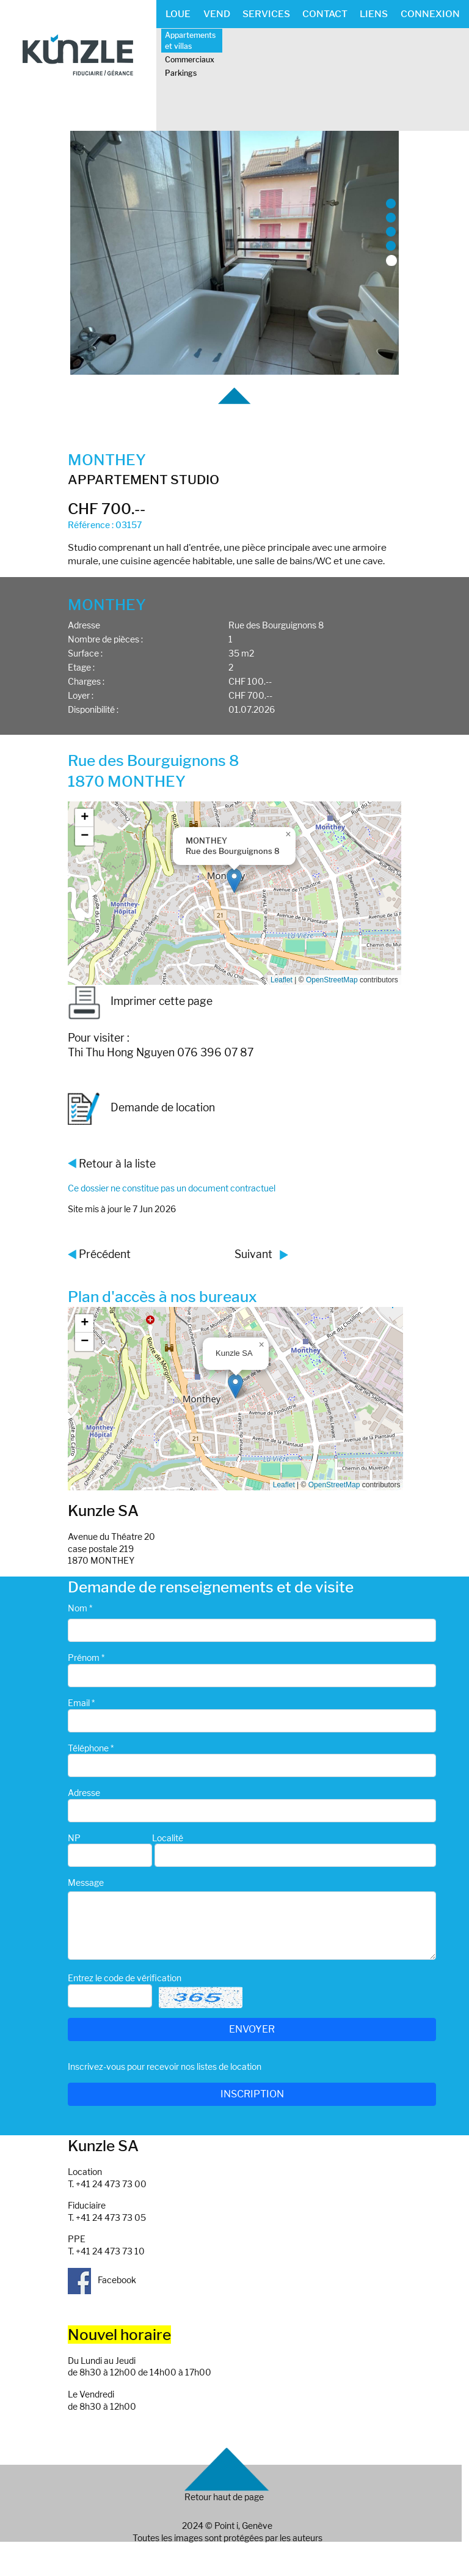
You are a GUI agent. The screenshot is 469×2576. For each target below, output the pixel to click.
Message (86, 1882)
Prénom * (86, 1657)
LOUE (178, 14)
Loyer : (80, 695)
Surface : (85, 653)
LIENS (374, 14)
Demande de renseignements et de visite (211, 1587)
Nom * (80, 1608)
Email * (81, 1703)
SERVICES (266, 14)
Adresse (84, 625)
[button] (234, 880)
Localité (167, 1838)
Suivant (253, 1254)
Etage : (81, 667)
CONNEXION (430, 14)
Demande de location (141, 1108)
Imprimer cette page (140, 1001)
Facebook (102, 2280)
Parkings (181, 73)
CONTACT (324, 14)
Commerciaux (189, 59)
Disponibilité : (93, 709)
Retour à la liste (117, 1163)
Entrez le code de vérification (124, 1978)
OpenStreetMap (332, 980)
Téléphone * (91, 1748)
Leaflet (282, 980)
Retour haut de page (224, 2497)
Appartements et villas (190, 40)
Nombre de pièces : (105, 639)
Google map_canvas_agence (234, 1398)
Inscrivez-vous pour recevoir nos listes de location (164, 2066)
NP (74, 1838)
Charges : (86, 681)
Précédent (105, 1254)
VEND (216, 14)
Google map (233, 893)
